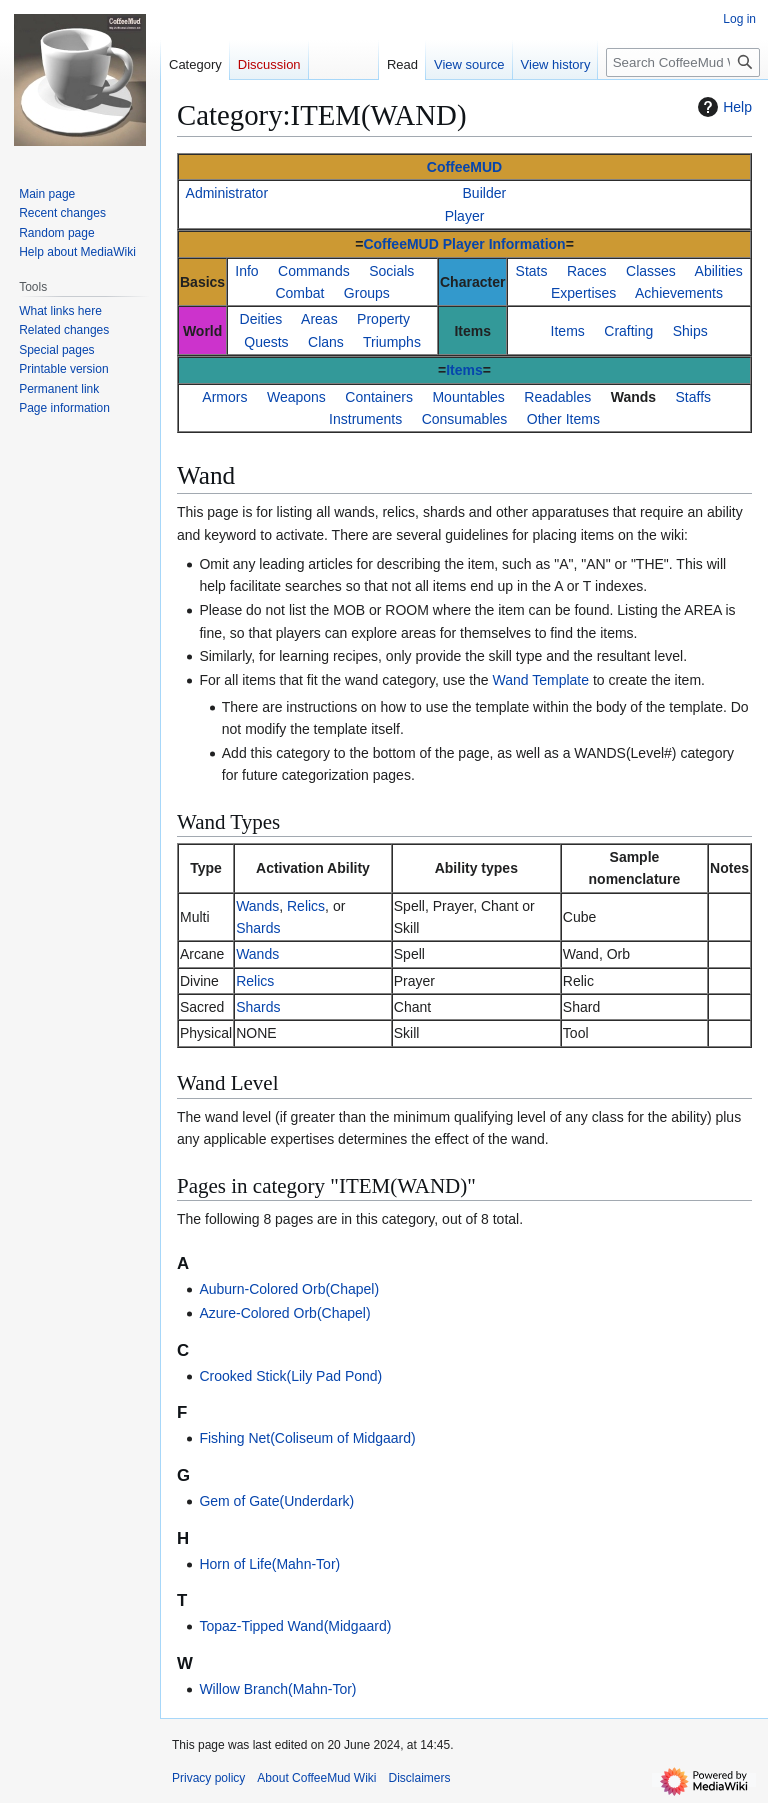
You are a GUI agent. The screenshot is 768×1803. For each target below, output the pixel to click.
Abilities (719, 271)
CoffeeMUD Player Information (464, 244)
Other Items (563, 419)
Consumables (465, 419)
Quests (266, 342)
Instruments (365, 419)
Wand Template (541, 680)
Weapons (296, 397)
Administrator (227, 193)
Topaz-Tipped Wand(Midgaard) (295, 1626)
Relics (306, 906)
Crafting (628, 331)
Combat (299, 293)
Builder (485, 193)
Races (587, 271)
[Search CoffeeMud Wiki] (683, 62)
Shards (258, 928)
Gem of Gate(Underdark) (276, 1501)
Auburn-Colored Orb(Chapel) (289, 1289)
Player (465, 216)
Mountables (468, 397)
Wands (633, 397)
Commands (314, 271)
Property (383, 319)
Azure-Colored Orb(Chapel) (284, 1313)
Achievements (679, 293)
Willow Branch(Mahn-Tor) (277, 1689)
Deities (261, 319)
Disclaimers (420, 1778)
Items (568, 331)
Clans (326, 342)
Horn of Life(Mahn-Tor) (269, 1564)
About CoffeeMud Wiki (316, 1778)
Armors (224, 397)
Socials (391, 271)
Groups (367, 293)
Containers (379, 397)
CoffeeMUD (464, 167)
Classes (651, 271)
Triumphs (392, 342)
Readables (557, 397)
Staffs (694, 397)
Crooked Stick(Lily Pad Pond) (290, 1376)
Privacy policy (208, 1778)
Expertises (583, 293)
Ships (690, 331)
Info (246, 271)
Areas (319, 319)
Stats (532, 271)
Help (722, 107)
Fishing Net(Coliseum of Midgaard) (307, 1438)
